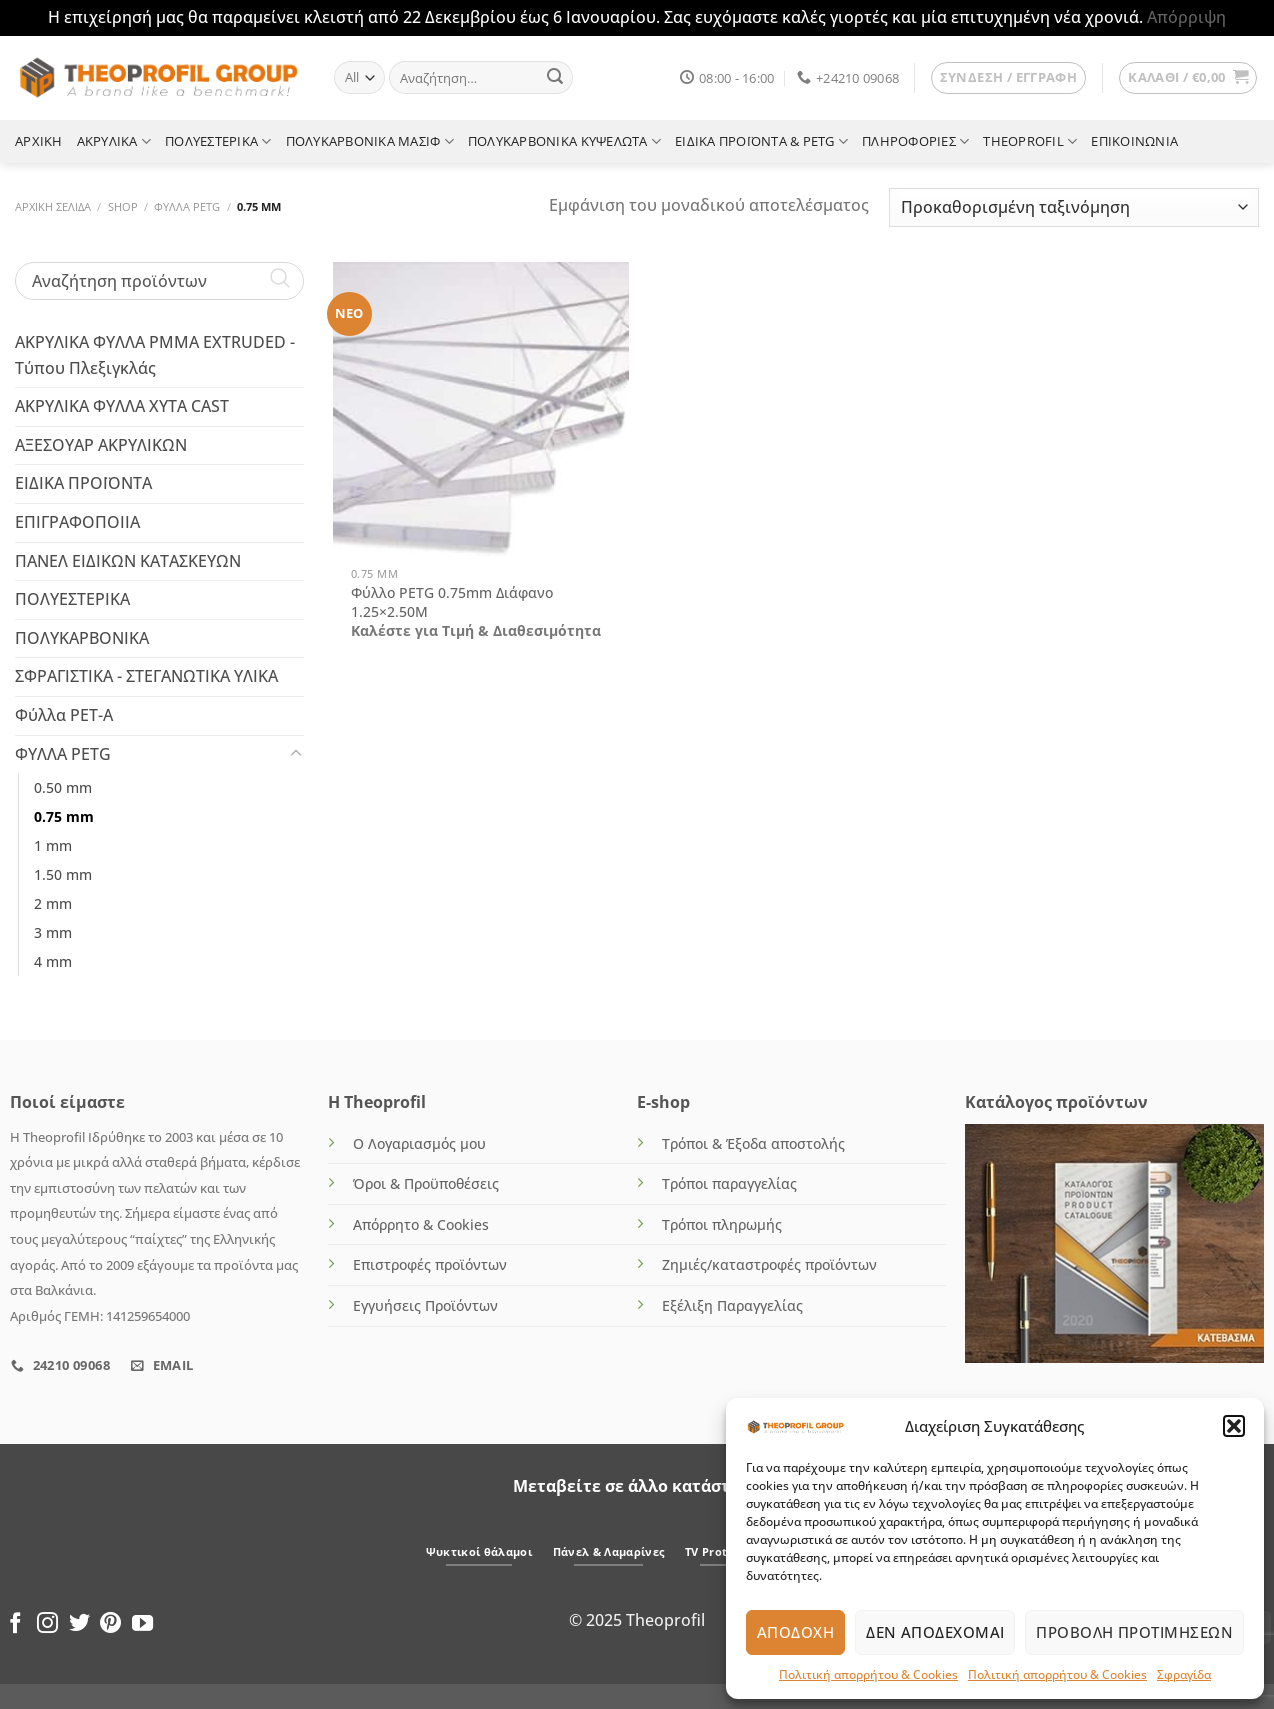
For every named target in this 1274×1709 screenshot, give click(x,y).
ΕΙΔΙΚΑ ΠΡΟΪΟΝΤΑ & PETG (761, 141)
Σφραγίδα (1184, 1674)
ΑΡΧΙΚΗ (39, 141)
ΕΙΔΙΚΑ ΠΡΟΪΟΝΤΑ (83, 483)
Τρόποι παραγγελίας (729, 1183)
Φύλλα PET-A (64, 714)
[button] (1234, 1426)
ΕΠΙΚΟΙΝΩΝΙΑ (1134, 141)
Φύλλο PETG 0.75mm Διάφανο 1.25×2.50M (452, 602)
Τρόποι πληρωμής (722, 1224)
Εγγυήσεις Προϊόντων (425, 1305)
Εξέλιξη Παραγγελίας (732, 1305)
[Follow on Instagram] (47, 1624)
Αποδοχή (795, 1632)
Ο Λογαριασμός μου (419, 1143)
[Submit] (555, 78)
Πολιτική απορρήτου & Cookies (868, 1674)
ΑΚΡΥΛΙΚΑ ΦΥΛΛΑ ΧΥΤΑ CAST (122, 406)
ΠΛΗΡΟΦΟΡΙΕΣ (915, 141)
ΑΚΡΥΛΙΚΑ (114, 141)
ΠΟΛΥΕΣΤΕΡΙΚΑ (218, 141)
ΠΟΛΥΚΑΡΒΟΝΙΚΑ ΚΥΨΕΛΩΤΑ (564, 141)
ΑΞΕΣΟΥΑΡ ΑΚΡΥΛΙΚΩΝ (101, 444)
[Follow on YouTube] (142, 1624)
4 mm (53, 961)
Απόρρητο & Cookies (421, 1224)
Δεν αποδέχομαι (935, 1632)
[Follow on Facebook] (15, 1624)
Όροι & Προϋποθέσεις (426, 1183)
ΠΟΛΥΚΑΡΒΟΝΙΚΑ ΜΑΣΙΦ (370, 141)
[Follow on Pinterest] (110, 1624)
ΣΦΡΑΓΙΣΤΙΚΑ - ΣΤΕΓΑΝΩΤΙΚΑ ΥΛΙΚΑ (146, 676)
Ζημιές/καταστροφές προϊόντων (769, 1264)
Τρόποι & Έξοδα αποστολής (753, 1143)
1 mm (53, 845)
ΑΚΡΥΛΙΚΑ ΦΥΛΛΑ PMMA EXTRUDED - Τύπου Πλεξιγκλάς (155, 355)
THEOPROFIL (1030, 141)
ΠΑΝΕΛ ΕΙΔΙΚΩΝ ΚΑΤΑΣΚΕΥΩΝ (128, 560)
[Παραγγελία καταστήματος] (1074, 207)
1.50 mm (63, 874)
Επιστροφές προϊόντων (430, 1264)
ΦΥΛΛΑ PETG (187, 206)
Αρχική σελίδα (53, 206)
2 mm (53, 903)
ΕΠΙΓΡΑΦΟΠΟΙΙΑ (77, 521)
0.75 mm (64, 816)
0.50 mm (63, 787)
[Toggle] (296, 754)
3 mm (53, 932)
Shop (123, 206)
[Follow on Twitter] (79, 1624)
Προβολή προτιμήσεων (1134, 1632)
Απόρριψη (1186, 17)
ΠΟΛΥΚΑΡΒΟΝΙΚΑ (82, 637)
